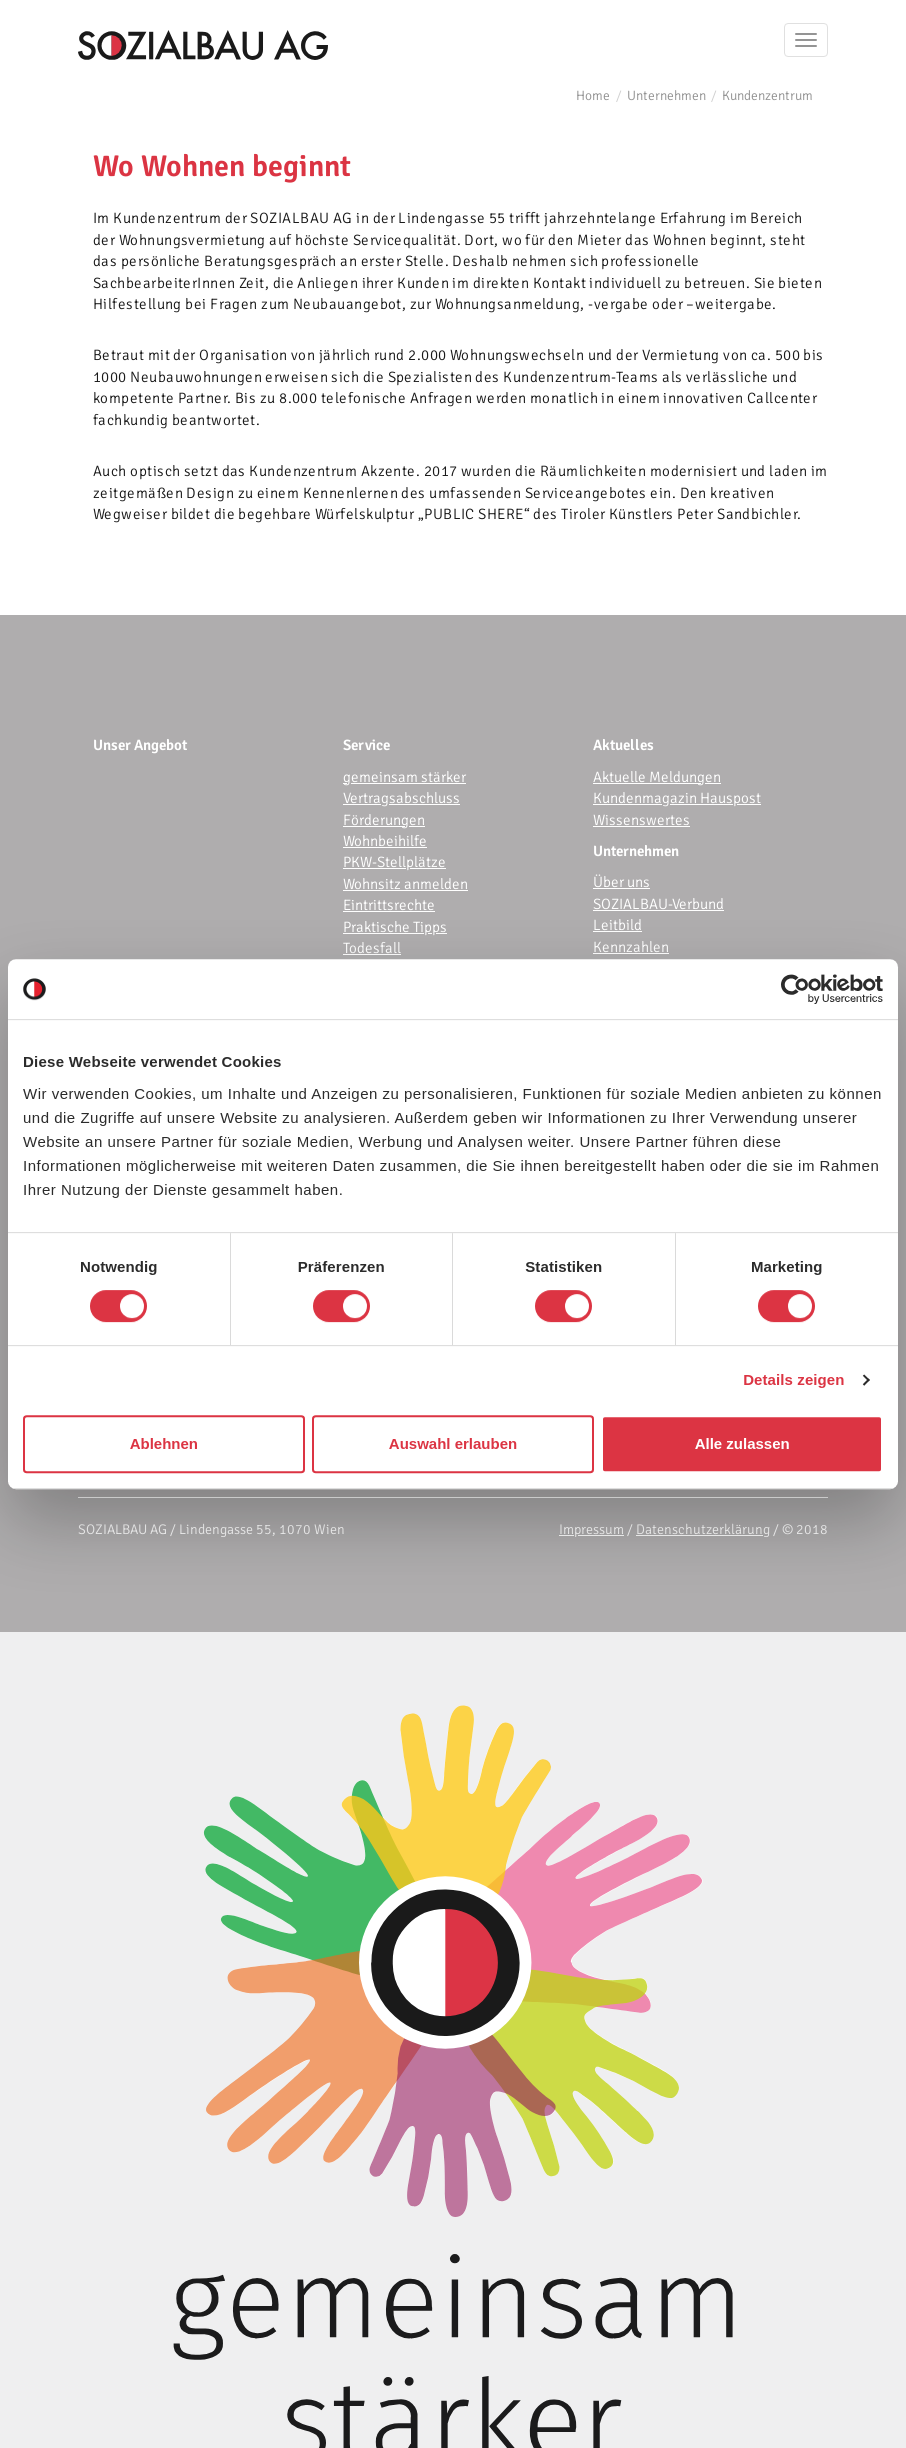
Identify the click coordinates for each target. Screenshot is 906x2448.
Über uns (621, 882)
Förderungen (384, 820)
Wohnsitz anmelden (405, 884)
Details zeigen (793, 1379)
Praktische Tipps (395, 927)
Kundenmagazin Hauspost (677, 798)
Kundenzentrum (767, 95)
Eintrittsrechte (389, 905)
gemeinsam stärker (404, 777)
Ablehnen (164, 1443)
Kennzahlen (631, 947)
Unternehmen (666, 95)
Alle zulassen (742, 1443)
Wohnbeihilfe (385, 841)
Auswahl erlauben (453, 1443)
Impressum (591, 1529)
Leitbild (617, 925)
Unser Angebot (140, 745)
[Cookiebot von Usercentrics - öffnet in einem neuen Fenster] (795, 989)
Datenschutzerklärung (703, 1529)
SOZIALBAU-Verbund (658, 904)
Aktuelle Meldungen (657, 777)
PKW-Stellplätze (394, 862)
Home (593, 95)
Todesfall (372, 948)
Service (366, 745)
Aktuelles (623, 745)
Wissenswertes (641, 820)
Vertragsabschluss (401, 798)
